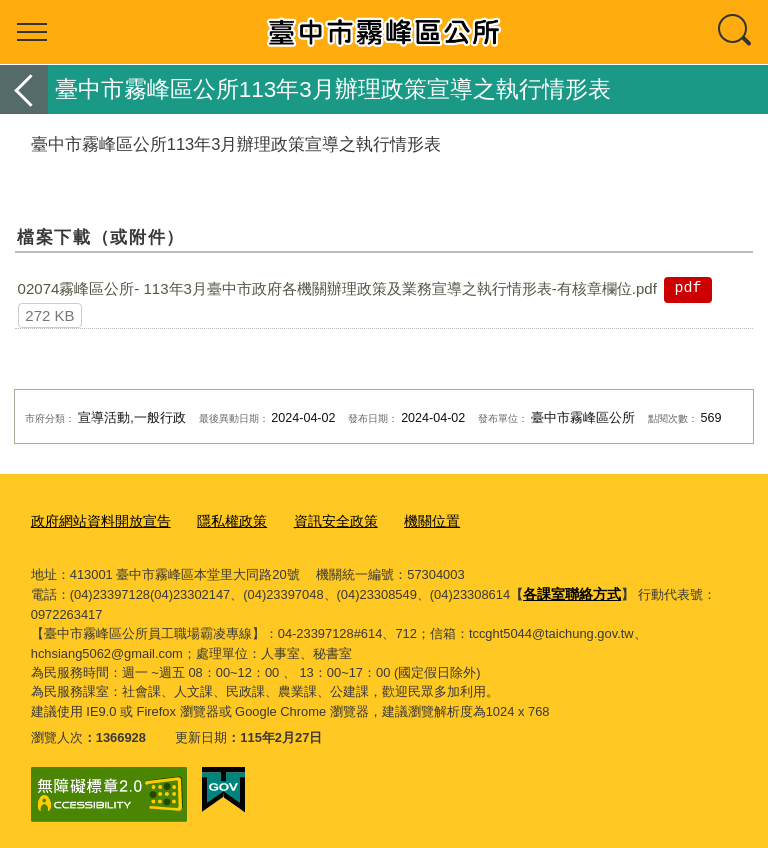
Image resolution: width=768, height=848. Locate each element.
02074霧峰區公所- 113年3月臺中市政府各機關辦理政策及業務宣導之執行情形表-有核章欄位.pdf (337, 288)
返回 (24, 89)
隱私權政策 (219, 519)
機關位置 (409, 519)
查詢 (736, 32)
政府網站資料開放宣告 (96, 519)
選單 (32, 32)
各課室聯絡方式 (568, 591)
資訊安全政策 (318, 519)
